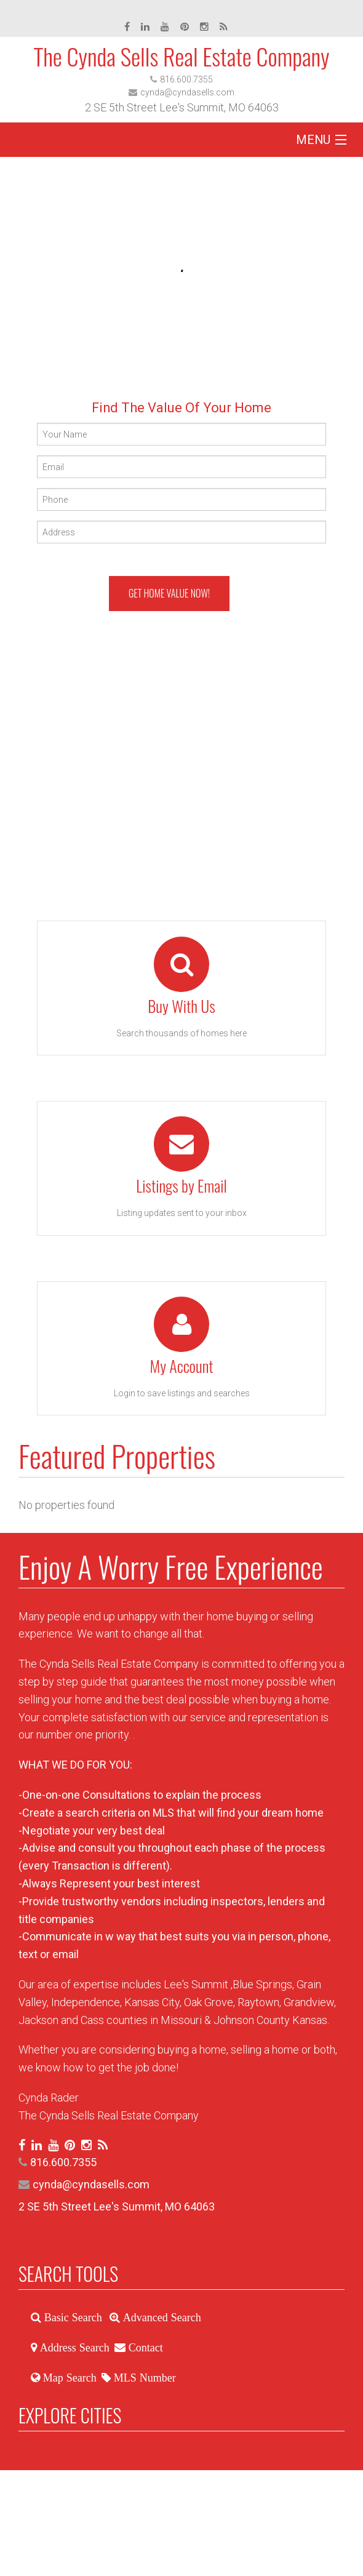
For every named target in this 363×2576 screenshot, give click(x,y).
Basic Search (71, 2317)
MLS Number (143, 2377)
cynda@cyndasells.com (187, 92)
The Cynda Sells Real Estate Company (181, 56)
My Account (181, 1366)
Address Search (73, 2347)
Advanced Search (160, 2317)
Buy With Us (181, 1006)
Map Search (68, 2377)
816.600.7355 (186, 79)
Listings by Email (181, 1186)
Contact (144, 2347)
